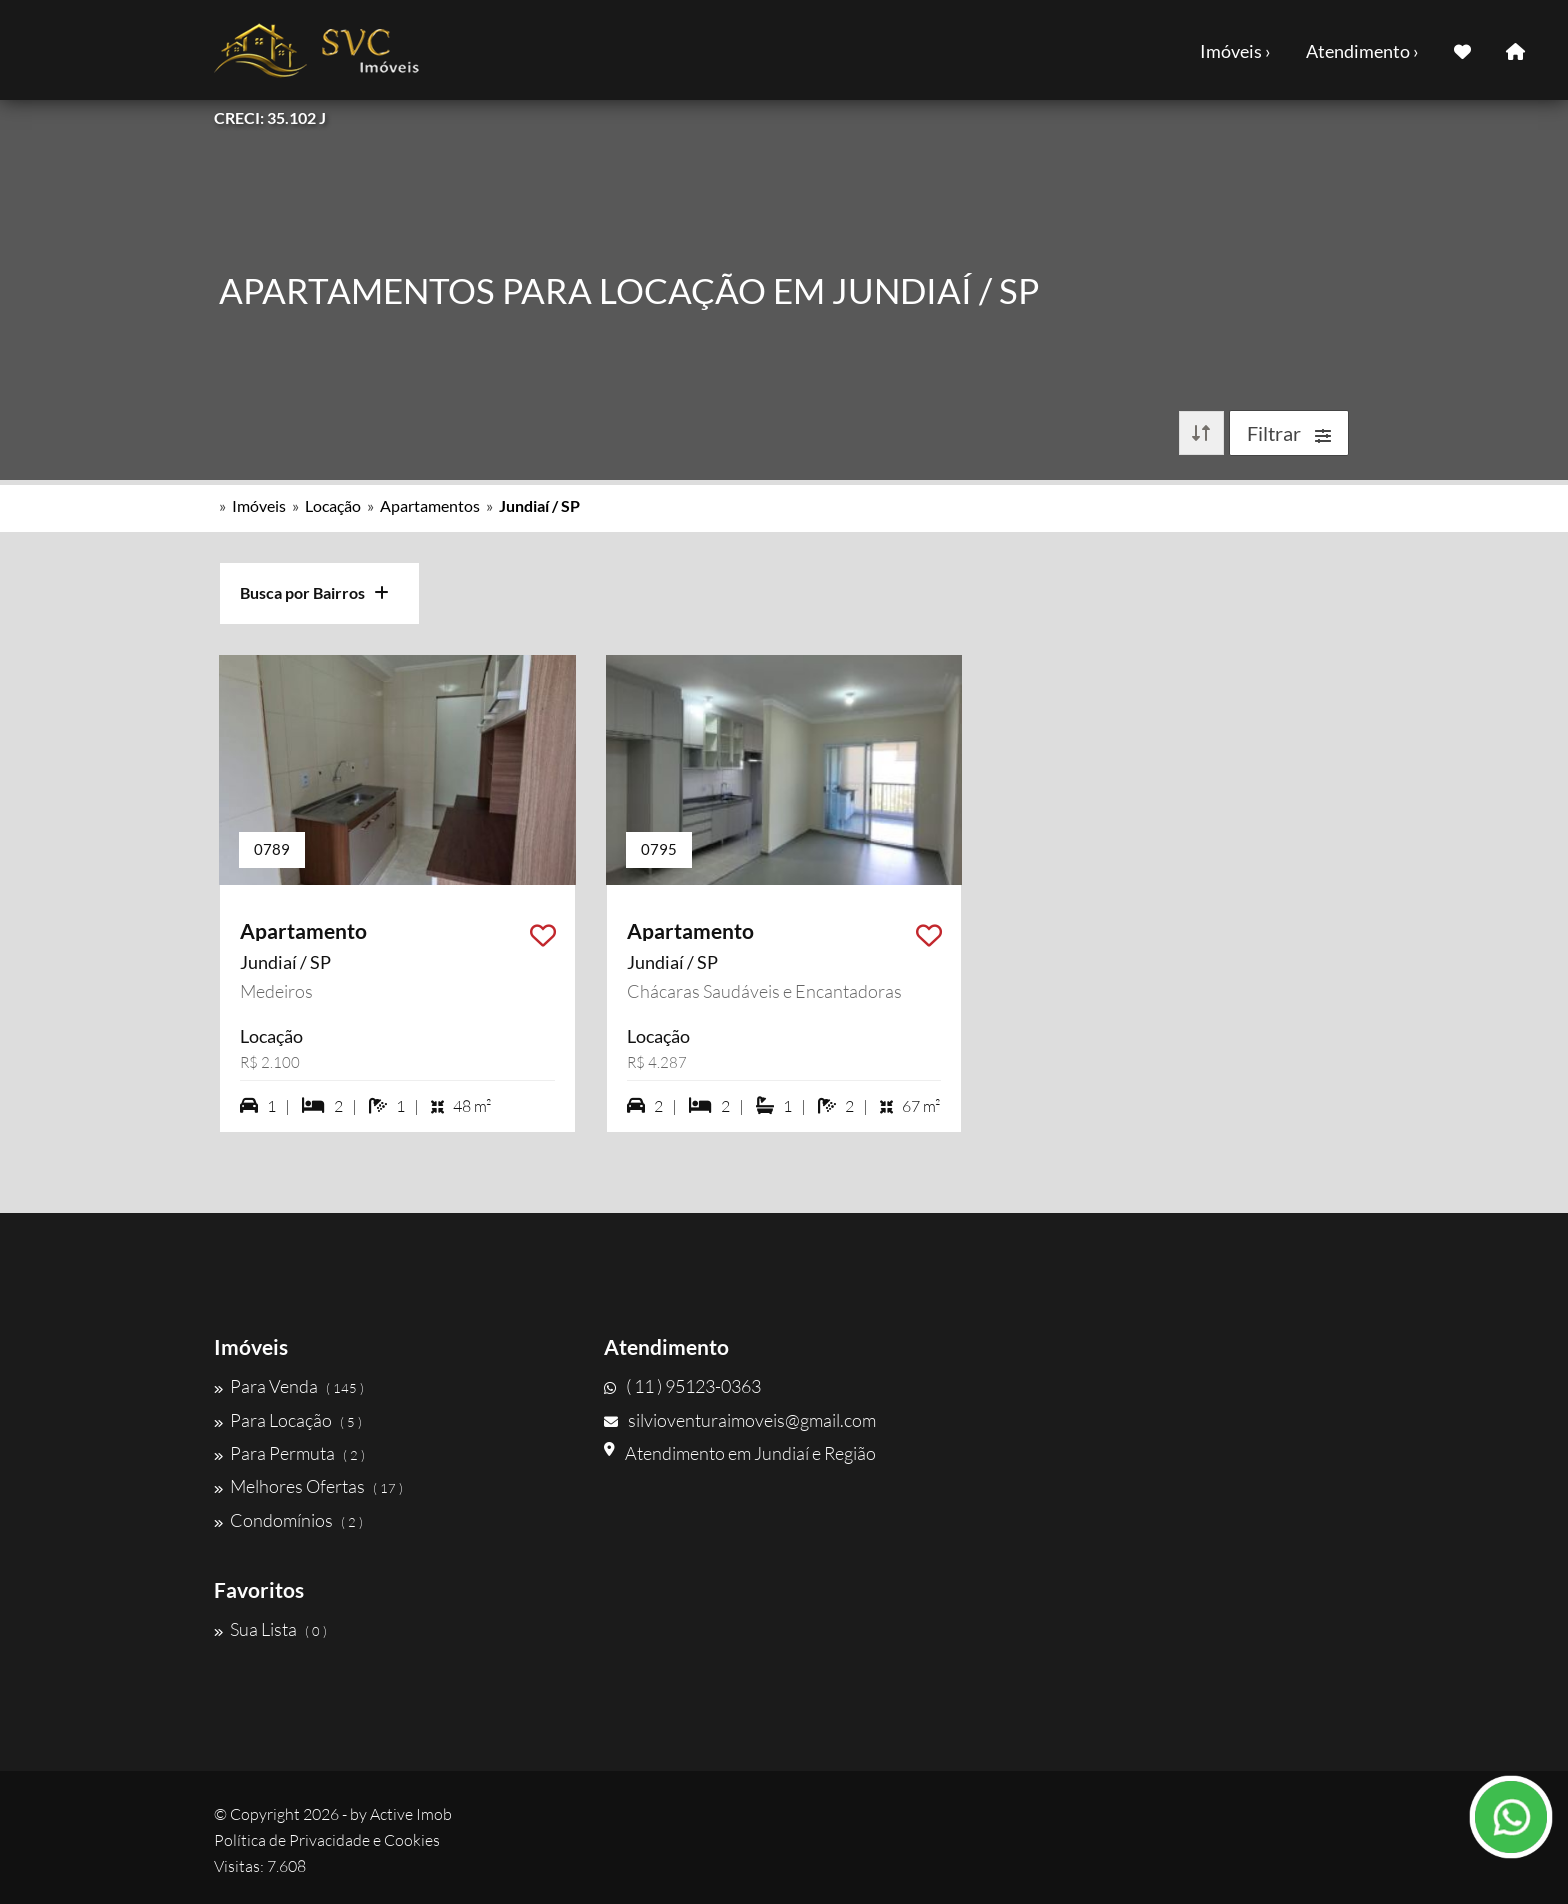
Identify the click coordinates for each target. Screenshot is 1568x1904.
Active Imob (411, 1814)
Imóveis (259, 505)
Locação (333, 505)
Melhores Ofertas (308, 1486)
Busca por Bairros (314, 592)
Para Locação (288, 1420)
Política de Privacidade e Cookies (327, 1840)
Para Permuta (289, 1453)
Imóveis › (1235, 51)
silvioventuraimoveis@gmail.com (740, 1420)
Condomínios (288, 1520)
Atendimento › (1362, 51)
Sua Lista (270, 1629)
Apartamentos (430, 505)
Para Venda (289, 1386)
